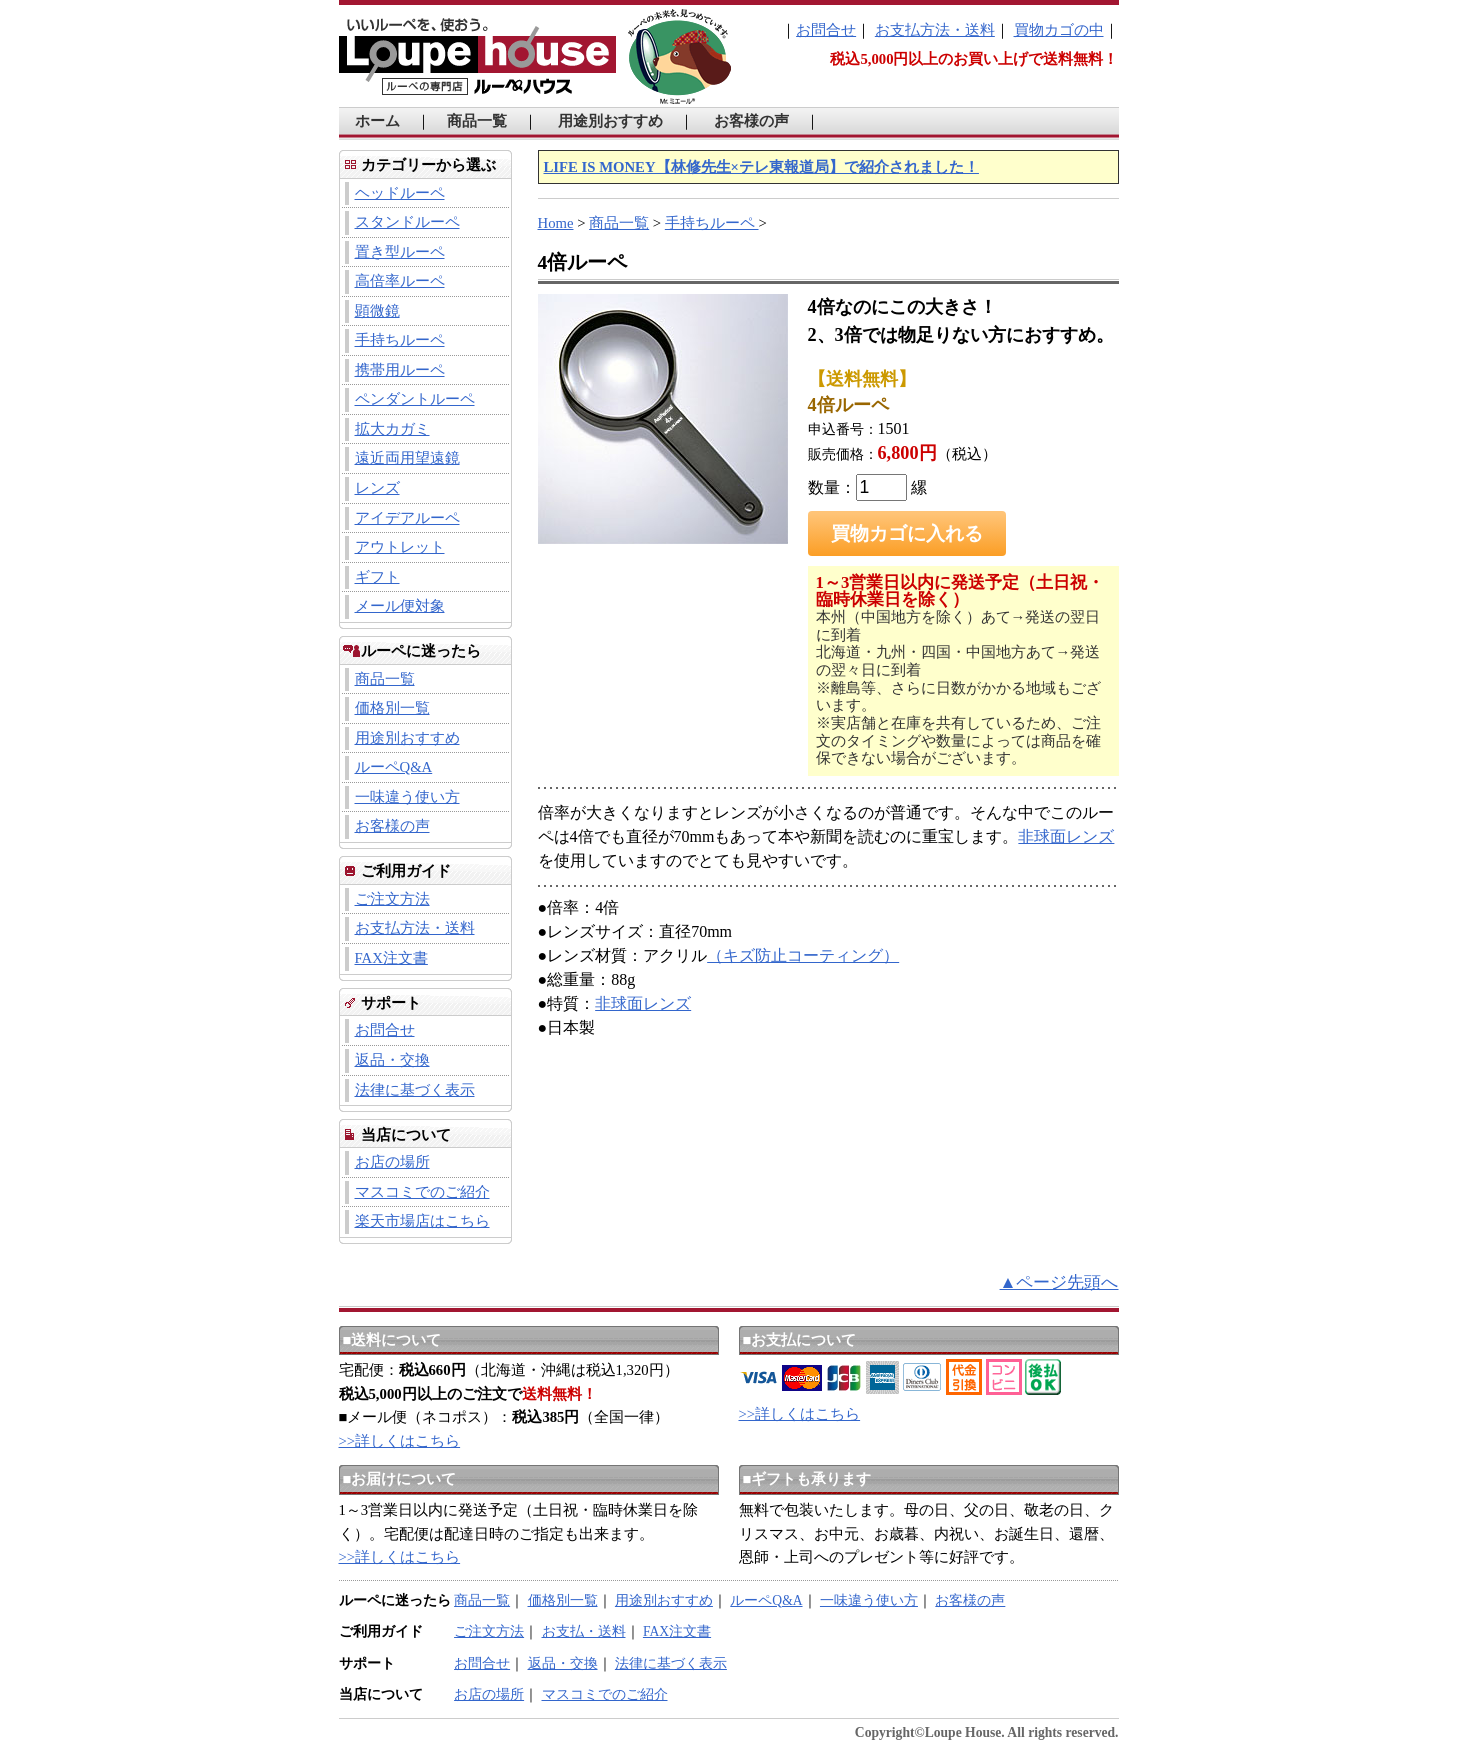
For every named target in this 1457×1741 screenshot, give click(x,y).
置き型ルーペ (400, 252)
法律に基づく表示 (415, 1090)
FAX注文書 (391, 958)
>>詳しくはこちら (400, 1441)
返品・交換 (392, 1060)
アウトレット (400, 547)
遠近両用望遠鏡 (407, 458)
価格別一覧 (392, 708)
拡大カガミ (392, 429)
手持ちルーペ (400, 340)
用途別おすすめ (610, 121)
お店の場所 (392, 1162)
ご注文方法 (392, 899)
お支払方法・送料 (935, 30)
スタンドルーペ (407, 222)
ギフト (377, 577)
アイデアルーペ (407, 518)
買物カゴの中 (1059, 30)
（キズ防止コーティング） (803, 955)
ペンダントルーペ (415, 399)
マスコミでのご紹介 (422, 1192)
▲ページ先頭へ (1059, 1282)
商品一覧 (477, 121)
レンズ (377, 488)
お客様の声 (751, 121)
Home (556, 223)
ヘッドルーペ (400, 193)
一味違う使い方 (407, 797)
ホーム (377, 121)
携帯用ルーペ (400, 370)
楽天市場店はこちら (422, 1221)
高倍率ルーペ (400, 281)
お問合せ (826, 30)
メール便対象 (400, 606)
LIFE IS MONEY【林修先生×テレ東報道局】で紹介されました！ (761, 167)
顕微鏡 (377, 311)
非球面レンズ (1066, 836)
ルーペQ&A (394, 767)
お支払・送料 (584, 1631)
